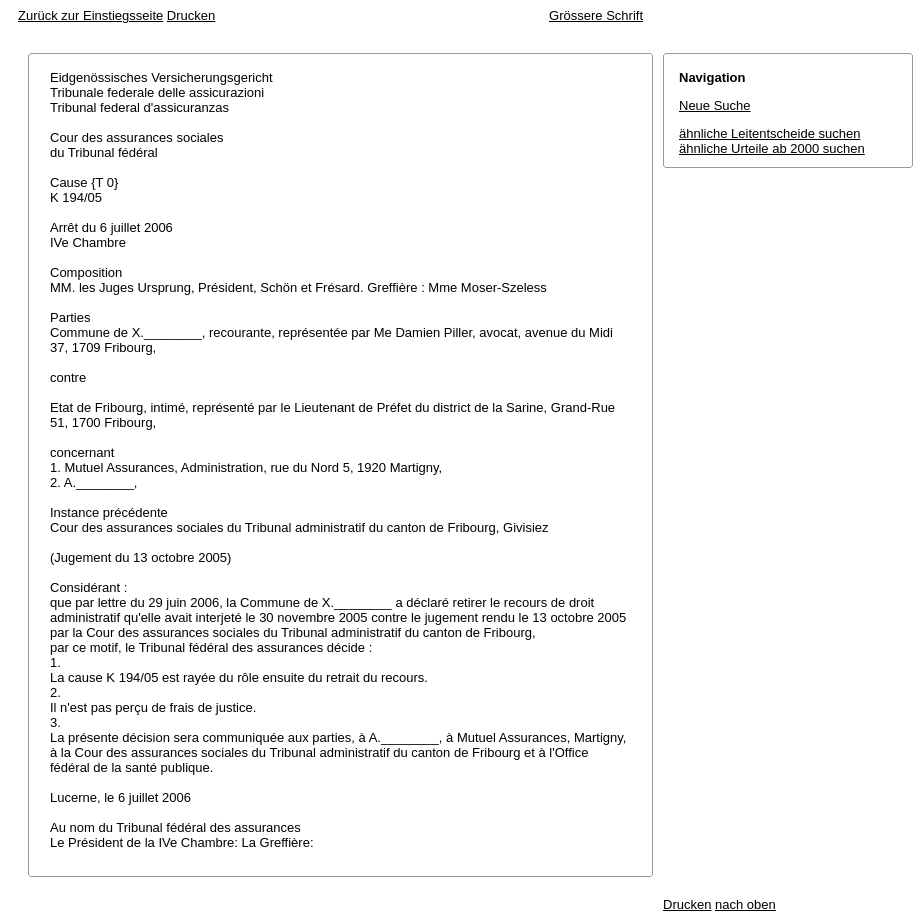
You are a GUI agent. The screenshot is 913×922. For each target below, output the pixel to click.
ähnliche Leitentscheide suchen (769, 133)
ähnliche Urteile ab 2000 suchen (772, 148)
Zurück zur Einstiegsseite (90, 15)
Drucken (191, 15)
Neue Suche (715, 105)
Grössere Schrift (596, 15)
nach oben (745, 904)
